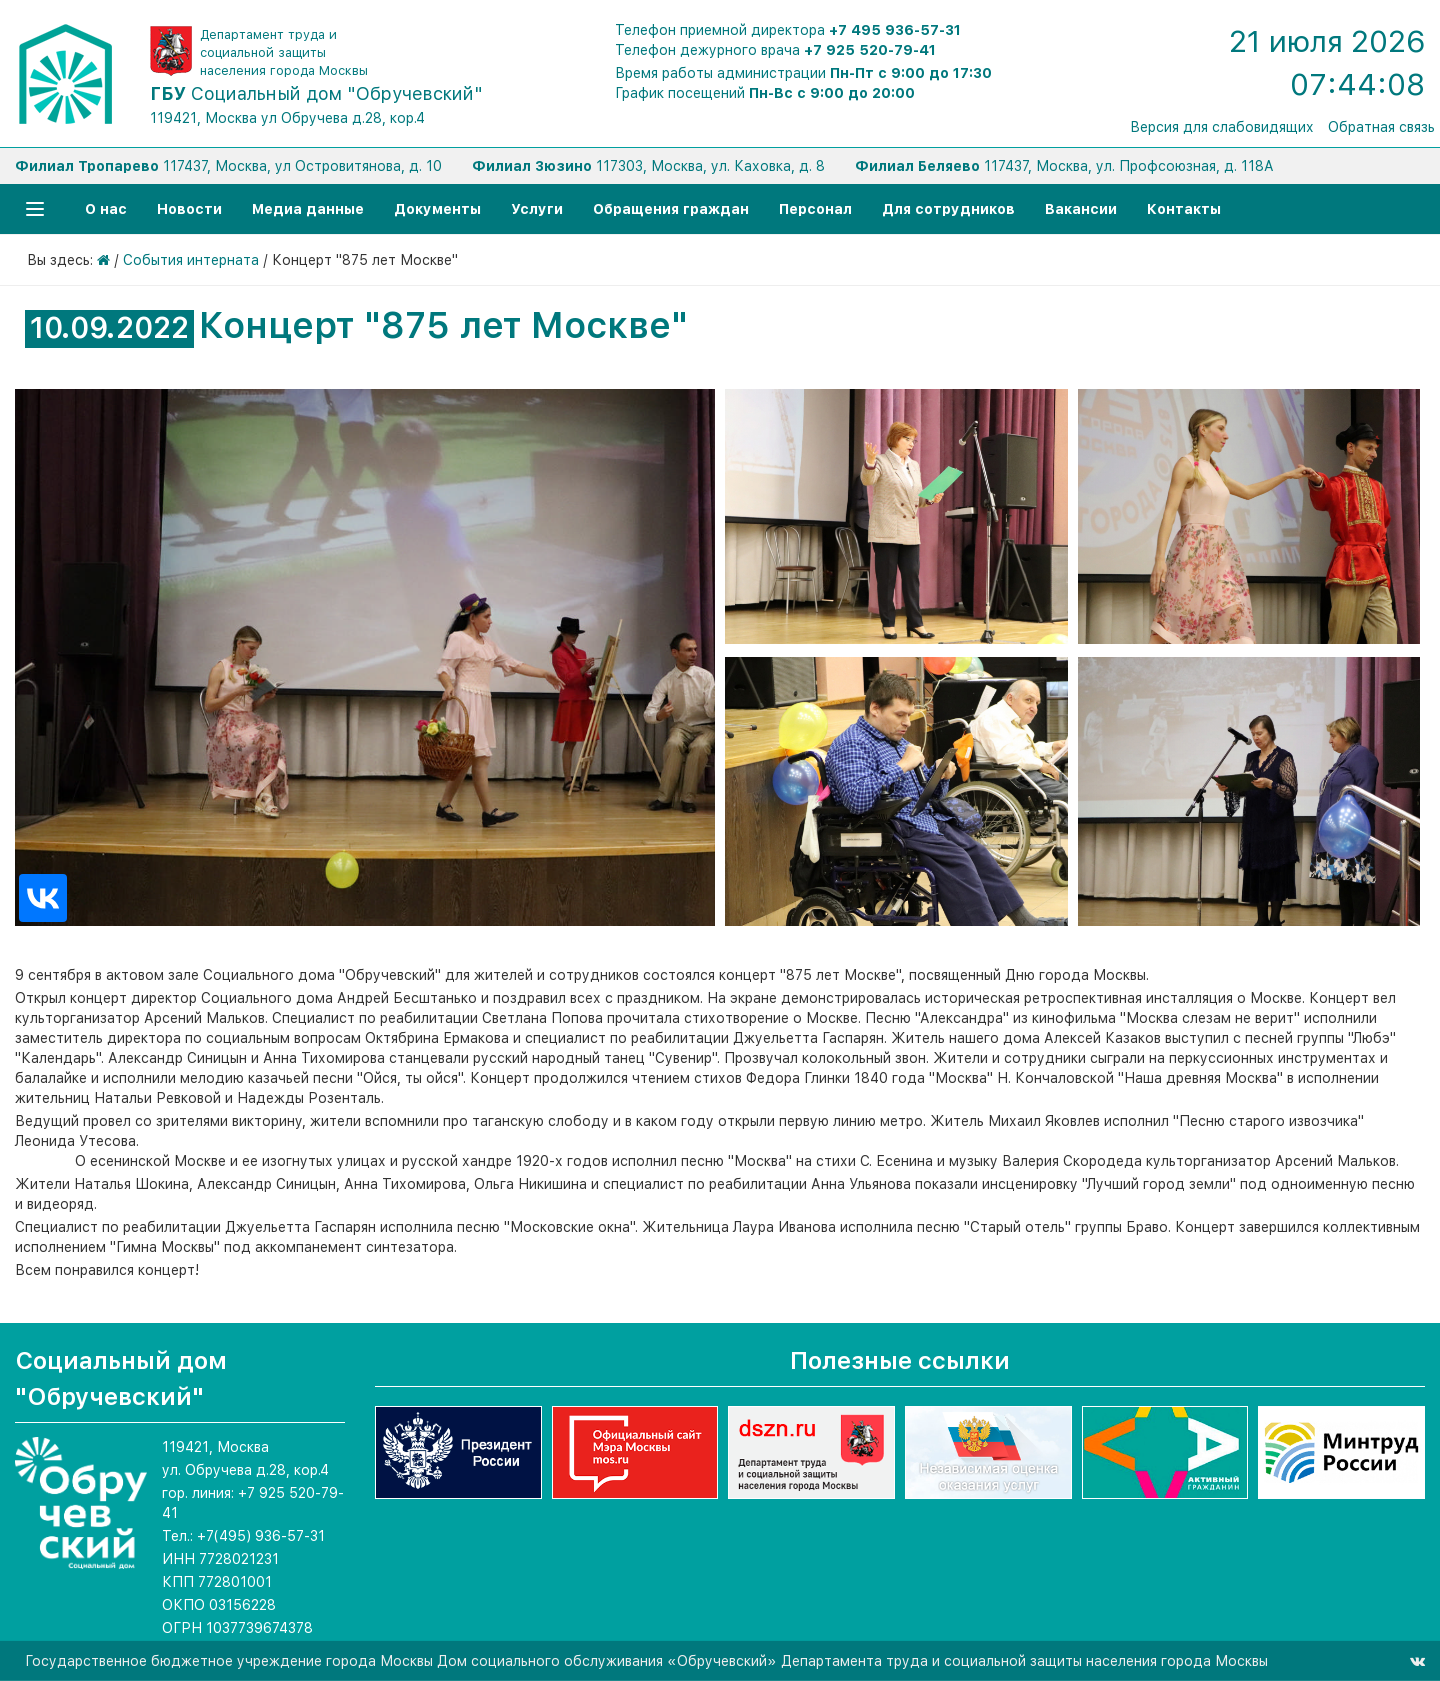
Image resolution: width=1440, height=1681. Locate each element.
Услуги (537, 209)
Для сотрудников (948, 209)
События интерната (191, 260)
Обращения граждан (671, 209)
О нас (106, 209)
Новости (189, 209)
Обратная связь (1381, 127)
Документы (437, 209)
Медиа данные (308, 209)
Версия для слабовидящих (1222, 127)
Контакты (1184, 209)
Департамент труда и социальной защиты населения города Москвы (284, 52)
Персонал (815, 209)
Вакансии (1081, 209)
